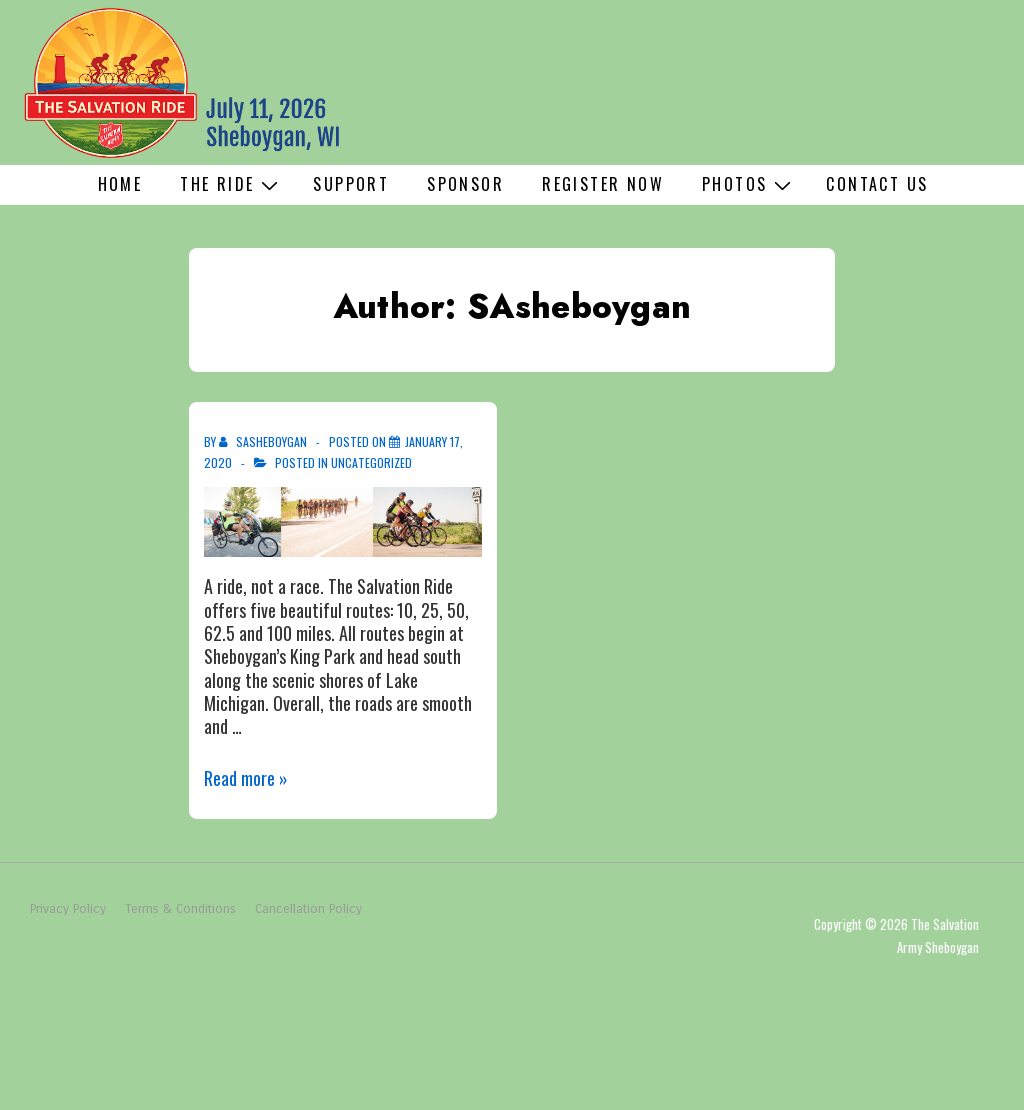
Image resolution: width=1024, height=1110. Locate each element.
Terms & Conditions (180, 909)
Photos (749, 184)
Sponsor (465, 184)
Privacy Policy (68, 909)
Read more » (246, 778)
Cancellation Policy (308, 909)
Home (120, 184)
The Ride (231, 184)
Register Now (603, 184)
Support (351, 184)
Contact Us (877, 184)
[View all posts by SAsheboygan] (264, 441)
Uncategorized (371, 462)
